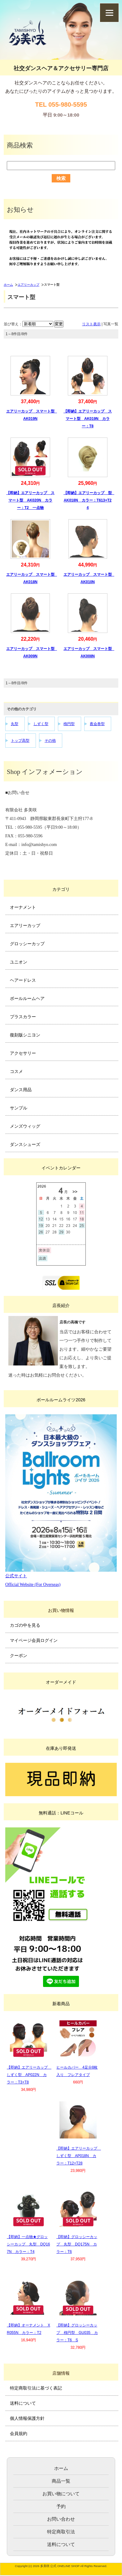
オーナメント (23, 907)
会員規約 (18, 2433)
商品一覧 (61, 2481)
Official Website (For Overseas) (32, 1584)
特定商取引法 (61, 2531)
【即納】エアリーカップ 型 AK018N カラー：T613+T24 (89, 500)
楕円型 (69, 724)
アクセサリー (23, 1053)
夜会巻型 (97, 724)
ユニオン (18, 961)
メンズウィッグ (25, 1126)
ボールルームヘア (27, 998)
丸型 (14, 724)
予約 (61, 2506)
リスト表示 (91, 324)
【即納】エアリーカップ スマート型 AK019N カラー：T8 (87, 418)
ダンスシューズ (25, 1144)
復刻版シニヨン (25, 1034)
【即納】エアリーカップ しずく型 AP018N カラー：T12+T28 (78, 2155)
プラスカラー (23, 1016)
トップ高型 (20, 740)
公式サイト (16, 1576)
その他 (50, 740)
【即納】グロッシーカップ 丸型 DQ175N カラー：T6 (76, 2244)
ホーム (8, 284)
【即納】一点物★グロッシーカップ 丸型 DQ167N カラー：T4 (28, 2244)
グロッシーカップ (27, 943)
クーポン (18, 1655)
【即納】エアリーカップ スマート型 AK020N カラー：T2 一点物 (30, 500)
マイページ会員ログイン (34, 1640)
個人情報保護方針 (27, 2418)
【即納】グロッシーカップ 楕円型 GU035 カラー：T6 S (77, 2332)
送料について (23, 2403)
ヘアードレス (23, 980)
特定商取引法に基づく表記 (36, 2388)
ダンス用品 (21, 1089)
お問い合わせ (61, 2519)
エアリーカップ (28, 284)
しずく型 (40, 724)
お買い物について (61, 2493)
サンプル (18, 1107)
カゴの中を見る (25, 1625)
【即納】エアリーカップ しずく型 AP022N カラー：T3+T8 (29, 2074)
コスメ (16, 1071)
